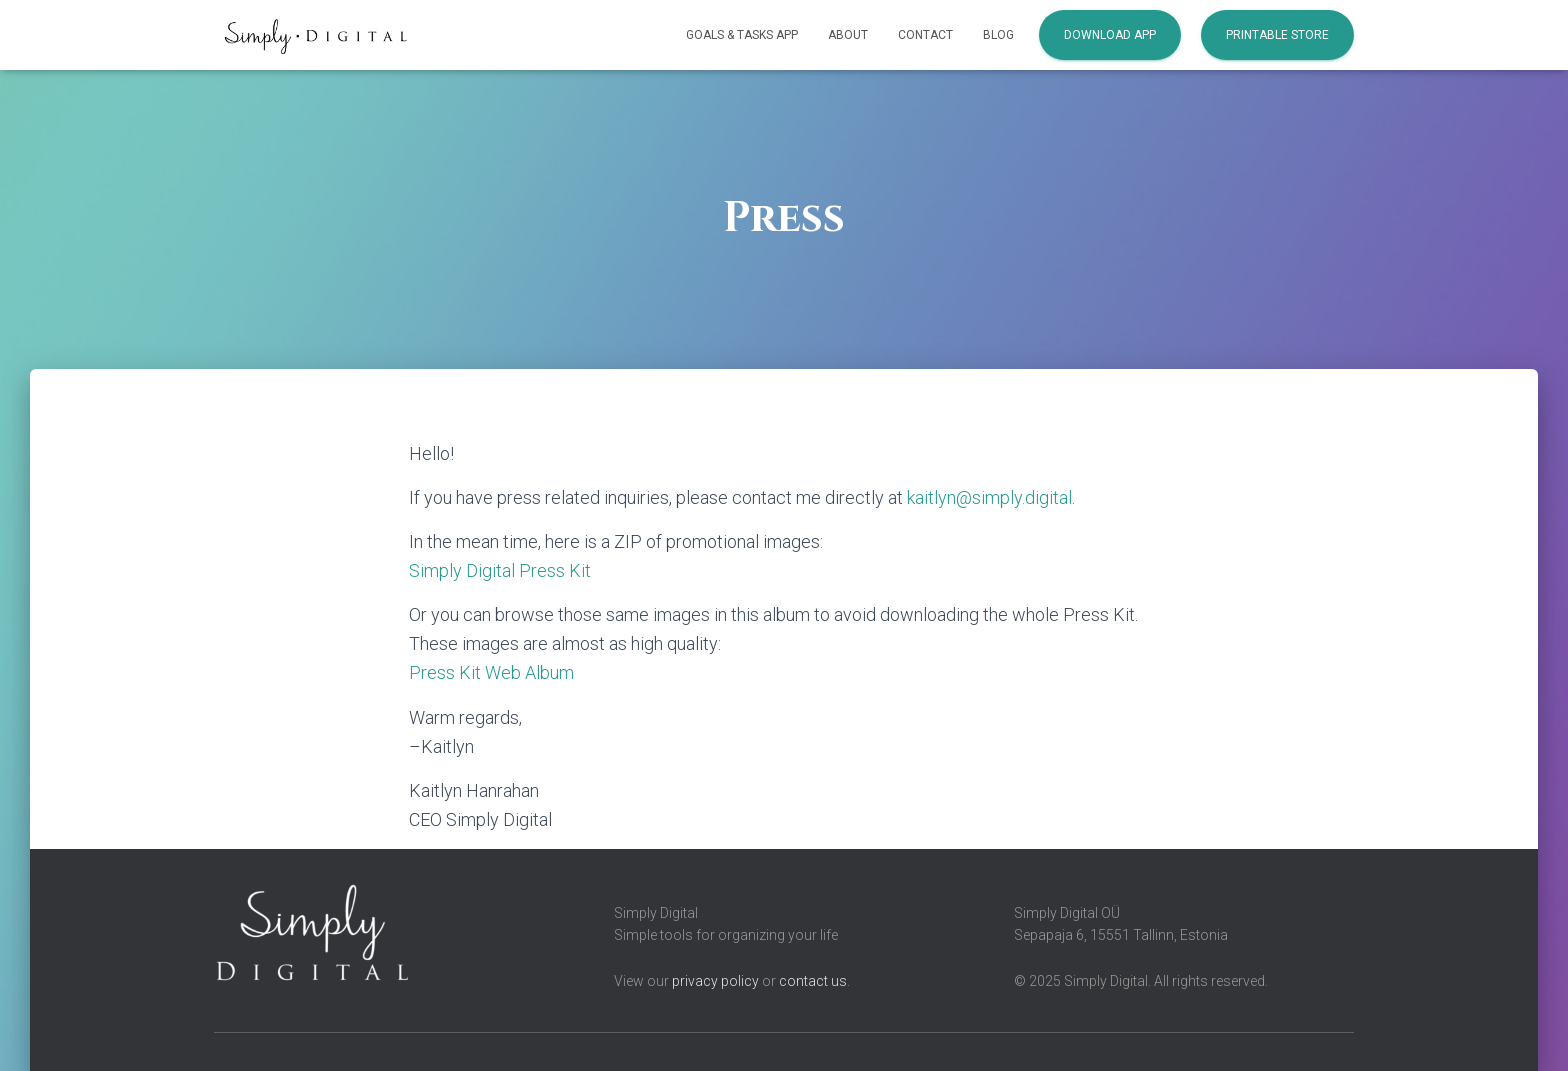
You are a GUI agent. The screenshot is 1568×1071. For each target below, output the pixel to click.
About (848, 35)
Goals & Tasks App (742, 35)
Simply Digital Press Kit (500, 570)
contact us (813, 981)
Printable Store (1277, 35)
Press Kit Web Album (491, 672)
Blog (998, 35)
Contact (925, 35)
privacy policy (715, 981)
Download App (1110, 35)
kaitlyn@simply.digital (989, 497)
